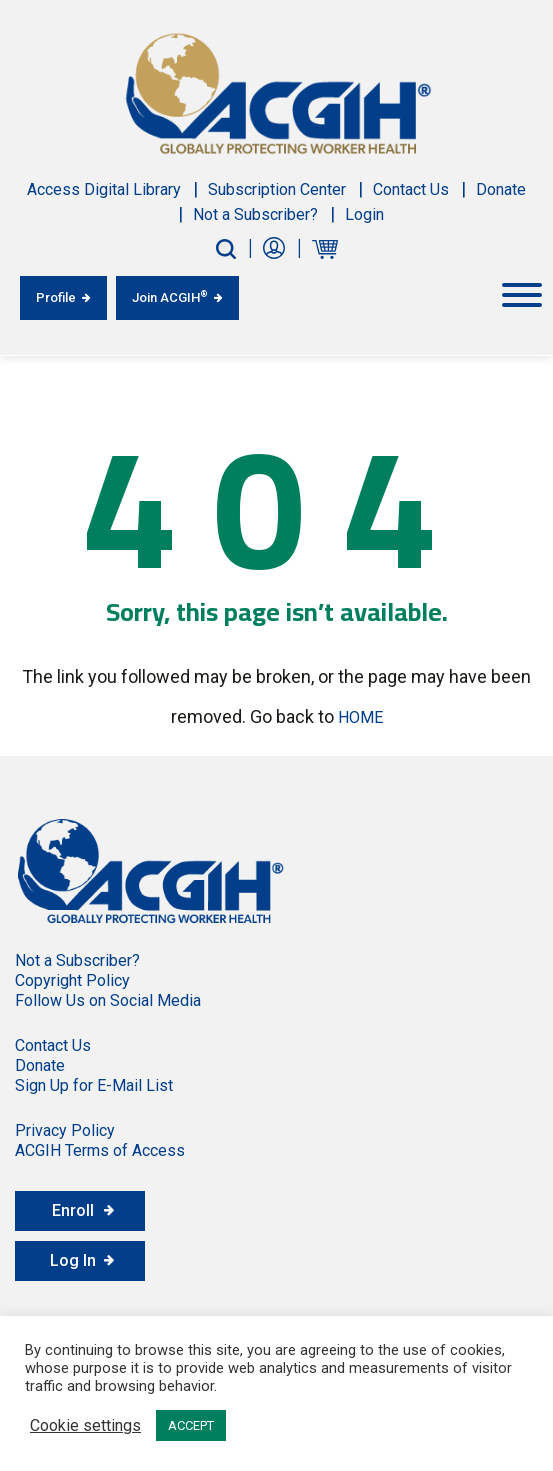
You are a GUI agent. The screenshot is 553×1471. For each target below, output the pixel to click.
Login (364, 214)
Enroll (73, 1210)
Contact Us (411, 189)
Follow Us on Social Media (108, 1000)
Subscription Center (277, 189)
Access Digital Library (104, 189)
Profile (56, 297)
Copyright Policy (72, 980)
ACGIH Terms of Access (100, 1150)
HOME (360, 717)
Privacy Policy (65, 1130)
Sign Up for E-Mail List (94, 1085)
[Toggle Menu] (522, 295)
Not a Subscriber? (255, 214)
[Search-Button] (226, 249)
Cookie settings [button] (85, 1426)
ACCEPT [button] (191, 1425)
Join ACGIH (170, 297)
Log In (73, 1260)
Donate (501, 189)
